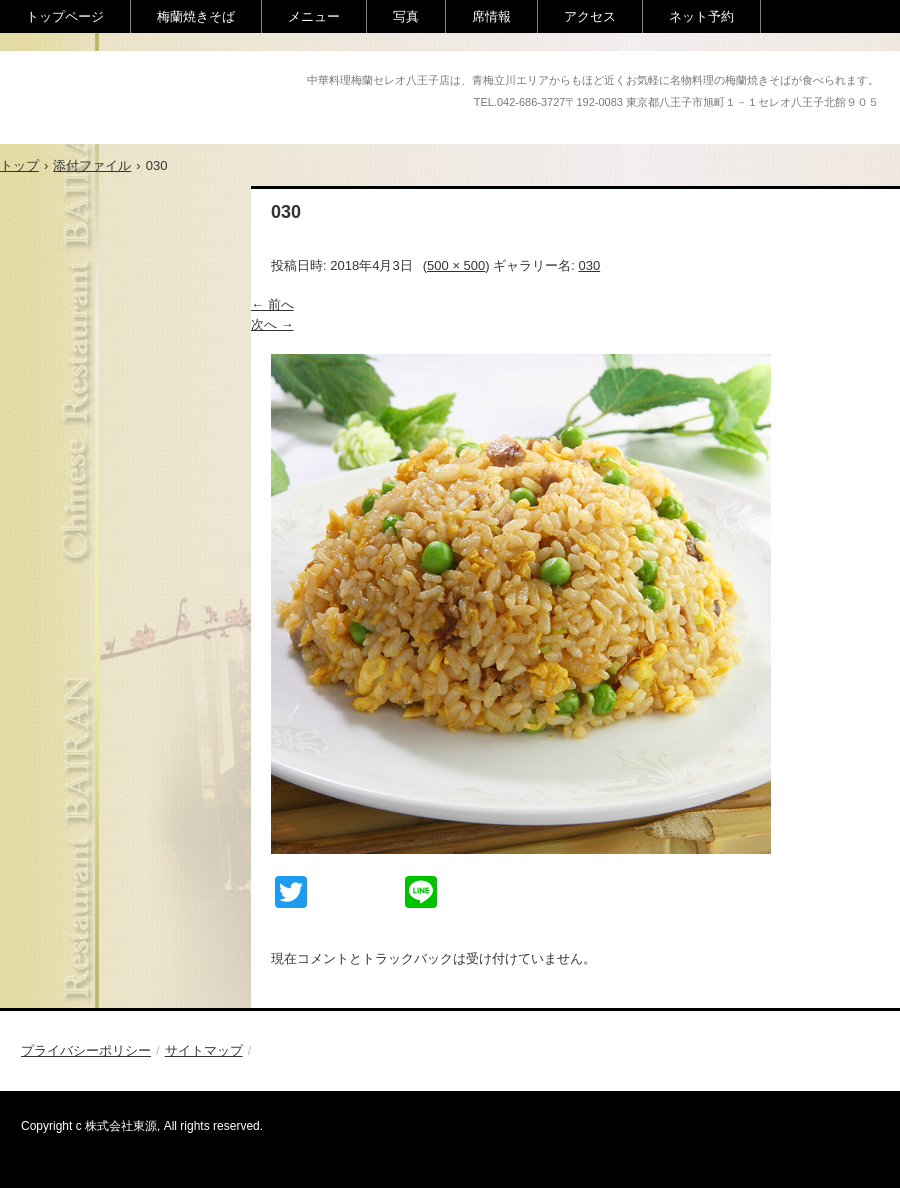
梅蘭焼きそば (196, 16)
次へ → (272, 324)
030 (589, 265)
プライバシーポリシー (86, 1050)
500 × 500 (456, 265)
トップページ (65, 16)
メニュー (314, 16)
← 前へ (272, 304)
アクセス (590, 16)
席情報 (491, 16)
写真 (406, 16)
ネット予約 (701, 16)
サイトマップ (204, 1050)
